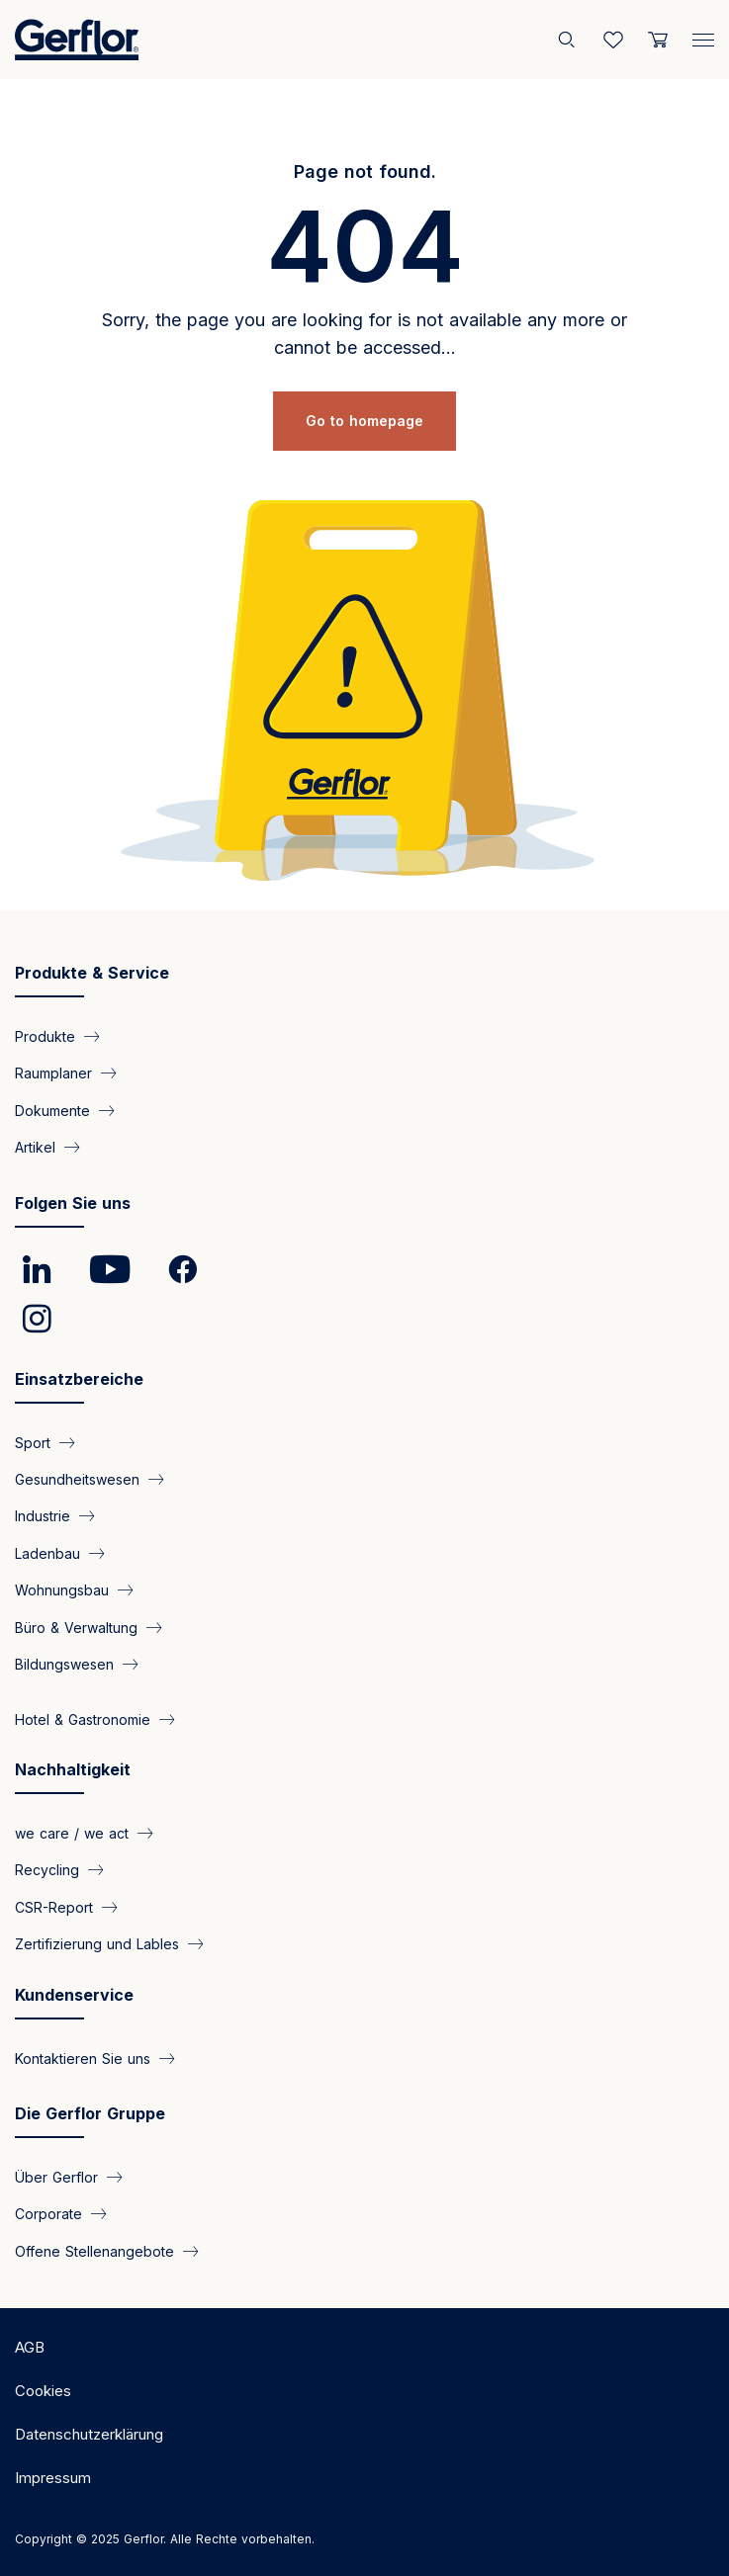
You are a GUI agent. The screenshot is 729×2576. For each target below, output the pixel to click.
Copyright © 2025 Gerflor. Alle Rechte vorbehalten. (165, 2539)
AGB (30, 2347)
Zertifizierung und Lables (97, 1943)
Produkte (45, 1035)
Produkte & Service (92, 973)
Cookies (43, 2390)
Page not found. (365, 171)
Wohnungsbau (62, 1590)
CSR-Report (54, 1906)
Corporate (48, 2213)
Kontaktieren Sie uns (82, 2057)
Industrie (42, 1515)
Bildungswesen (64, 1664)
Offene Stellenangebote (94, 2250)
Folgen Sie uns (73, 1203)
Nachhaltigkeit (73, 1769)
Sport (32, 1441)
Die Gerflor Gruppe (90, 2113)
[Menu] (703, 35)
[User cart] (658, 39)
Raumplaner (53, 1073)
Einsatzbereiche (79, 1379)
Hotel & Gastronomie (82, 1718)
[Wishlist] (613, 39)
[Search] (569, 39)
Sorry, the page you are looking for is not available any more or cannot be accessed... (364, 333)
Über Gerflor (56, 2177)
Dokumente (52, 1109)
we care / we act (72, 1833)
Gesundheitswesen (77, 1479)
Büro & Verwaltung (76, 1626)
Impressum (53, 2477)
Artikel (35, 1147)
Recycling (47, 1869)
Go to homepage (364, 420)
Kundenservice (74, 1995)
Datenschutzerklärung (89, 2434)
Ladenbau (47, 1552)
